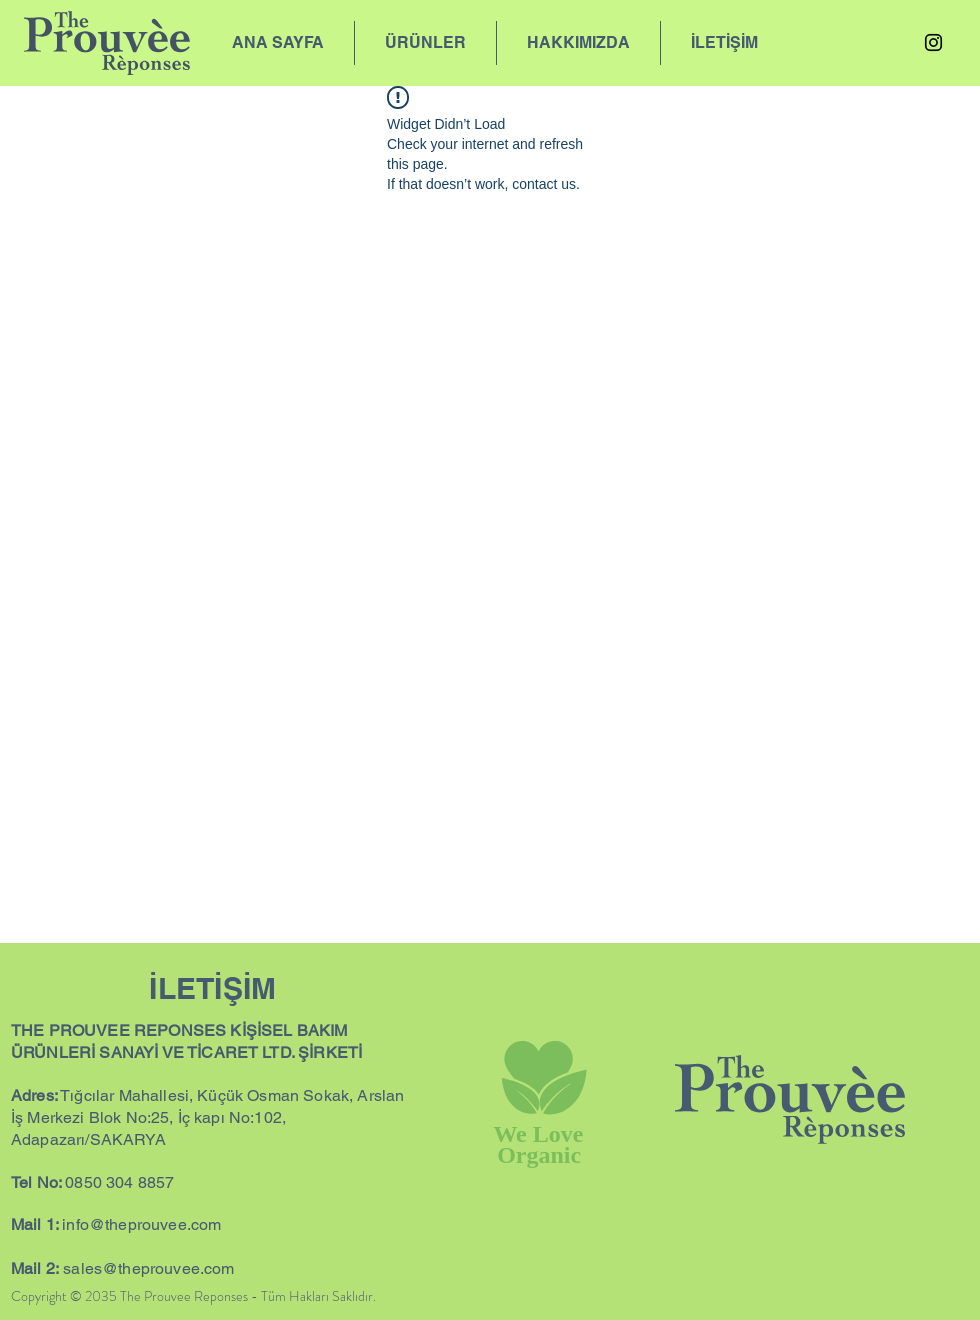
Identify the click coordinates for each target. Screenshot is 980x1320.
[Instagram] (933, 42)
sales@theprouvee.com (148, 1268)
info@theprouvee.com (141, 1224)
